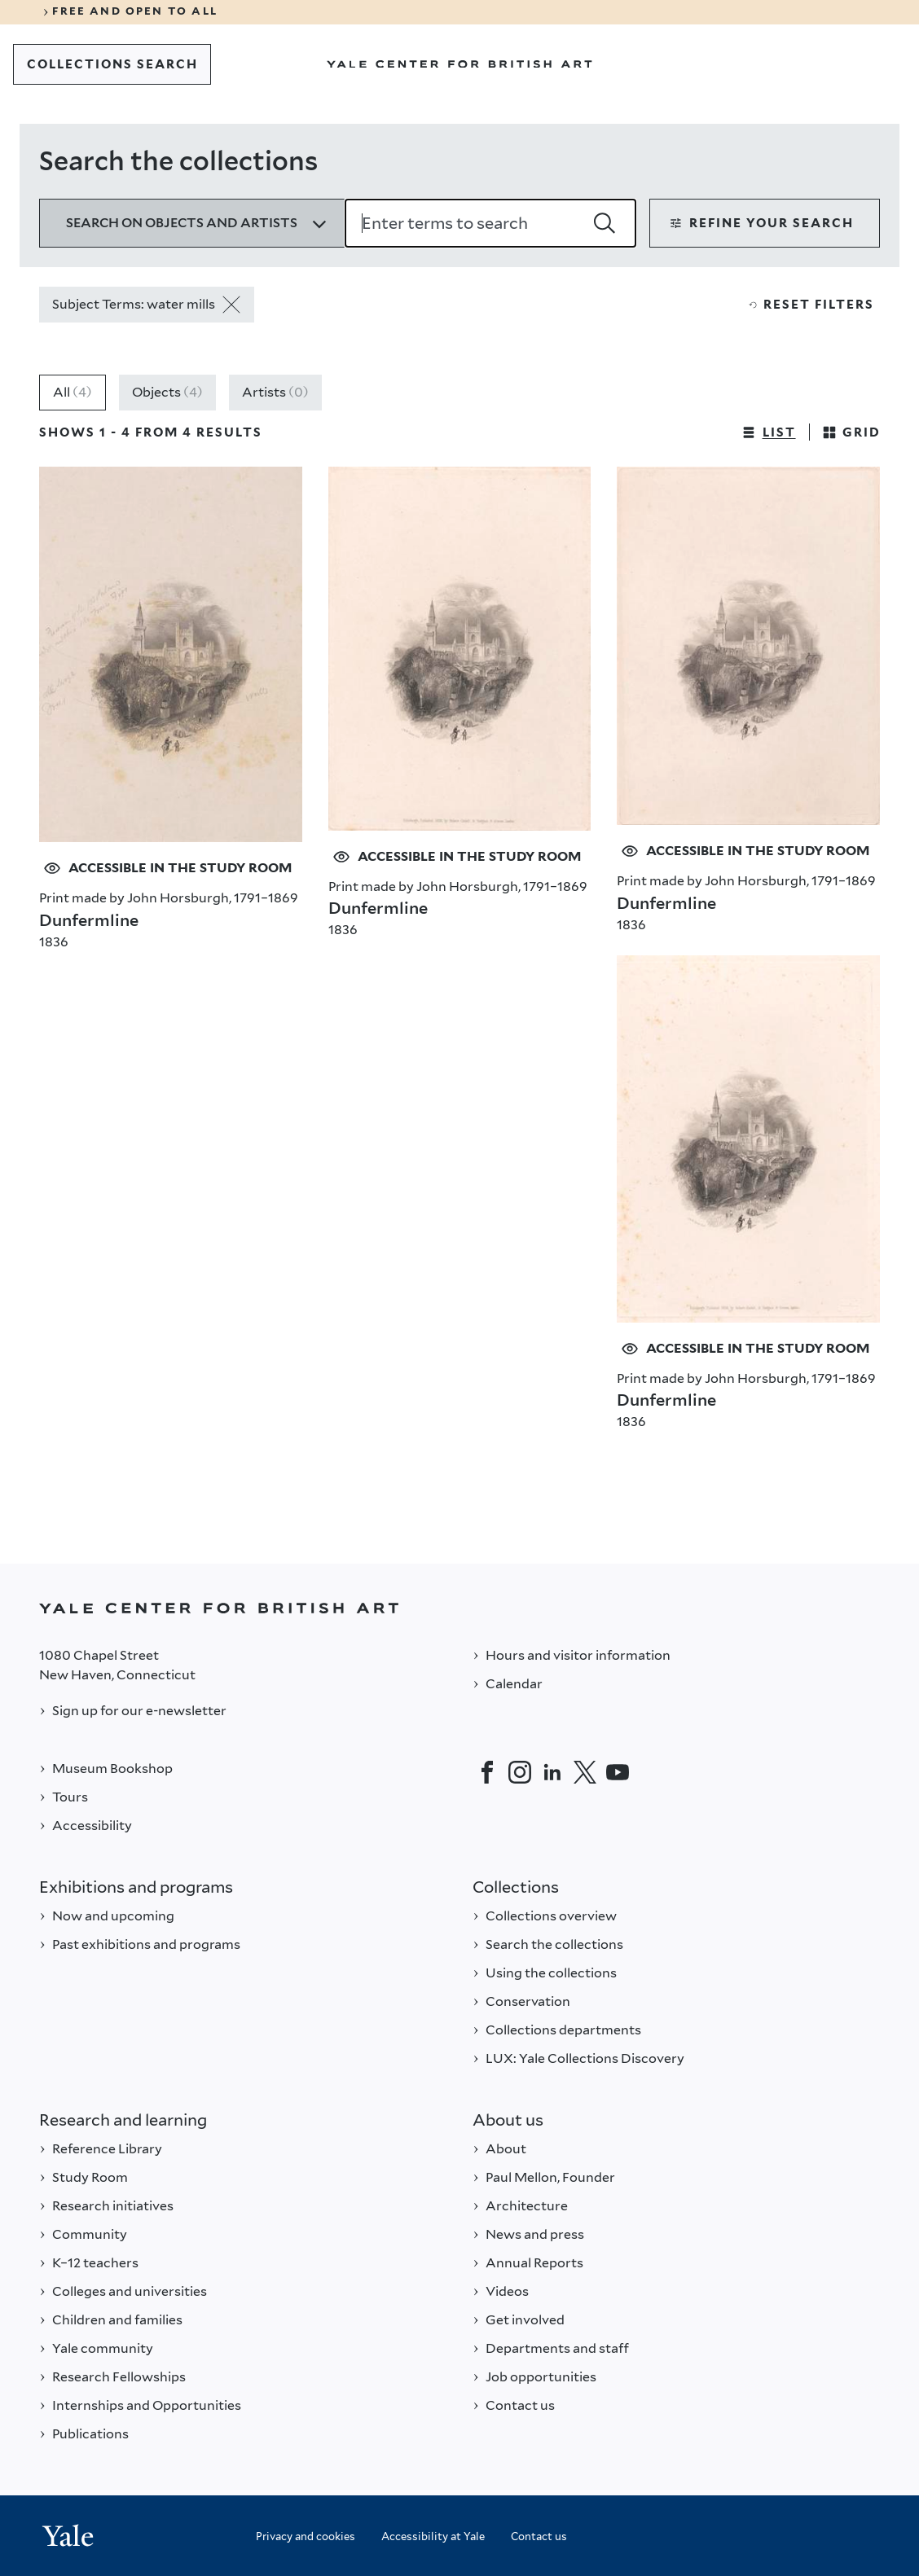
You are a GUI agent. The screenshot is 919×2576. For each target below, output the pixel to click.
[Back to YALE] (459, 1608)
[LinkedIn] (552, 1772)
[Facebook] (487, 1772)
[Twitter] (585, 1772)
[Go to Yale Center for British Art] (459, 64)
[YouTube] (618, 1772)
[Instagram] (520, 1772)
